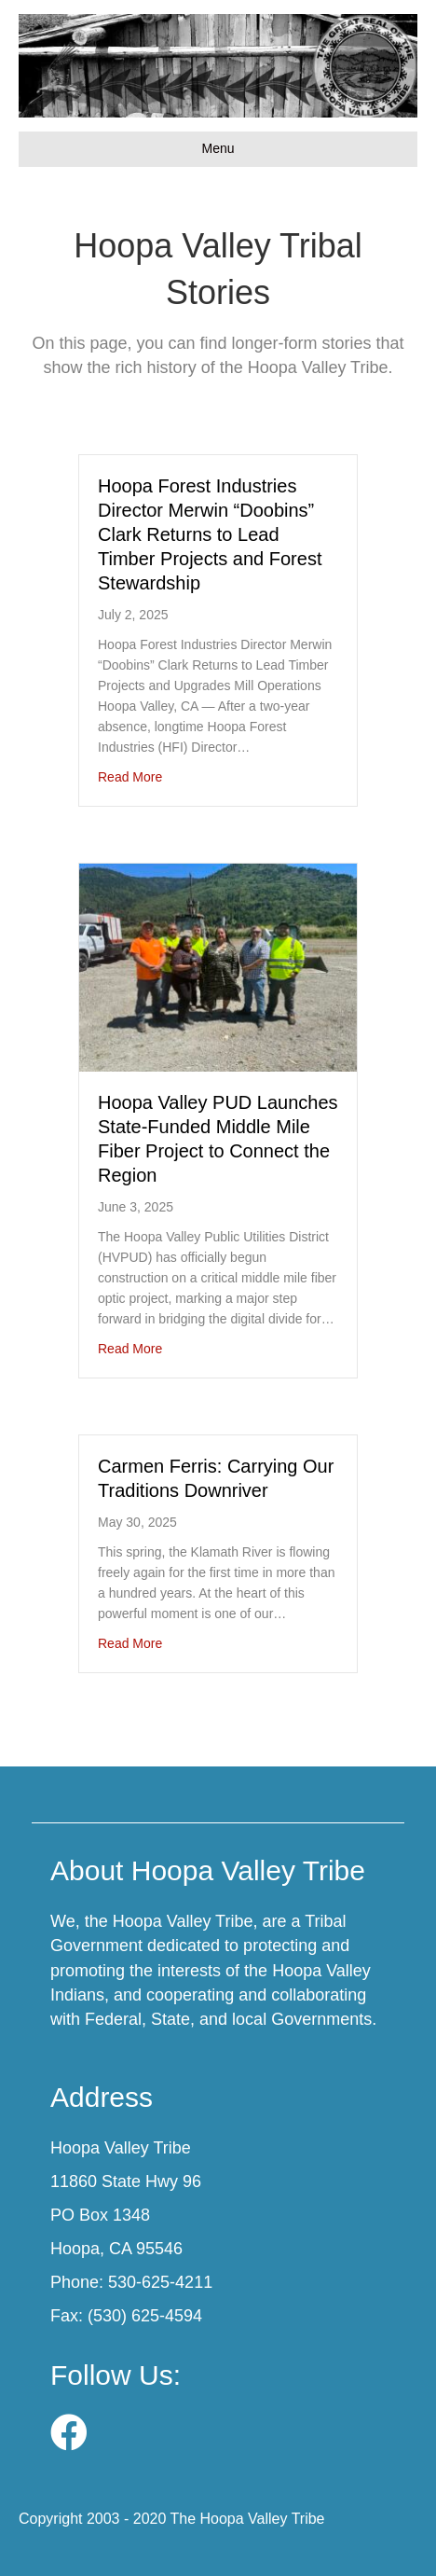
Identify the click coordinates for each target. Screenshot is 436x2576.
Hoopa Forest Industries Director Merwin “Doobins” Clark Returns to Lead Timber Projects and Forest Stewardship (209, 534)
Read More (130, 776)
